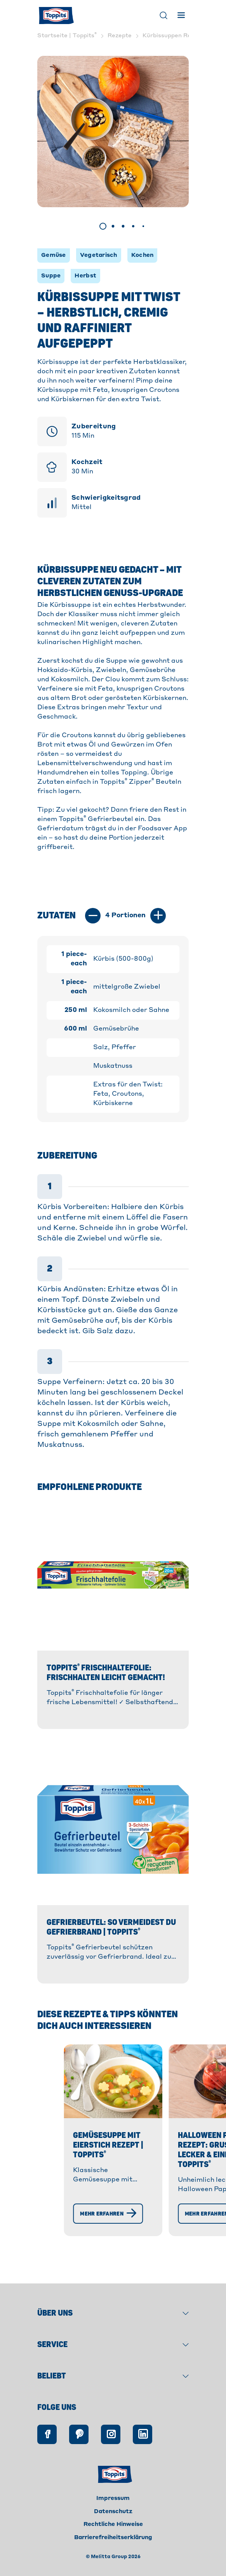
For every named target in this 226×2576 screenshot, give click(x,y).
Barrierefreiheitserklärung (113, 2554)
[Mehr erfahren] (69, 2253)
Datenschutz (113, 2528)
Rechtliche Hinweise (113, 2541)
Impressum (113, 2515)
